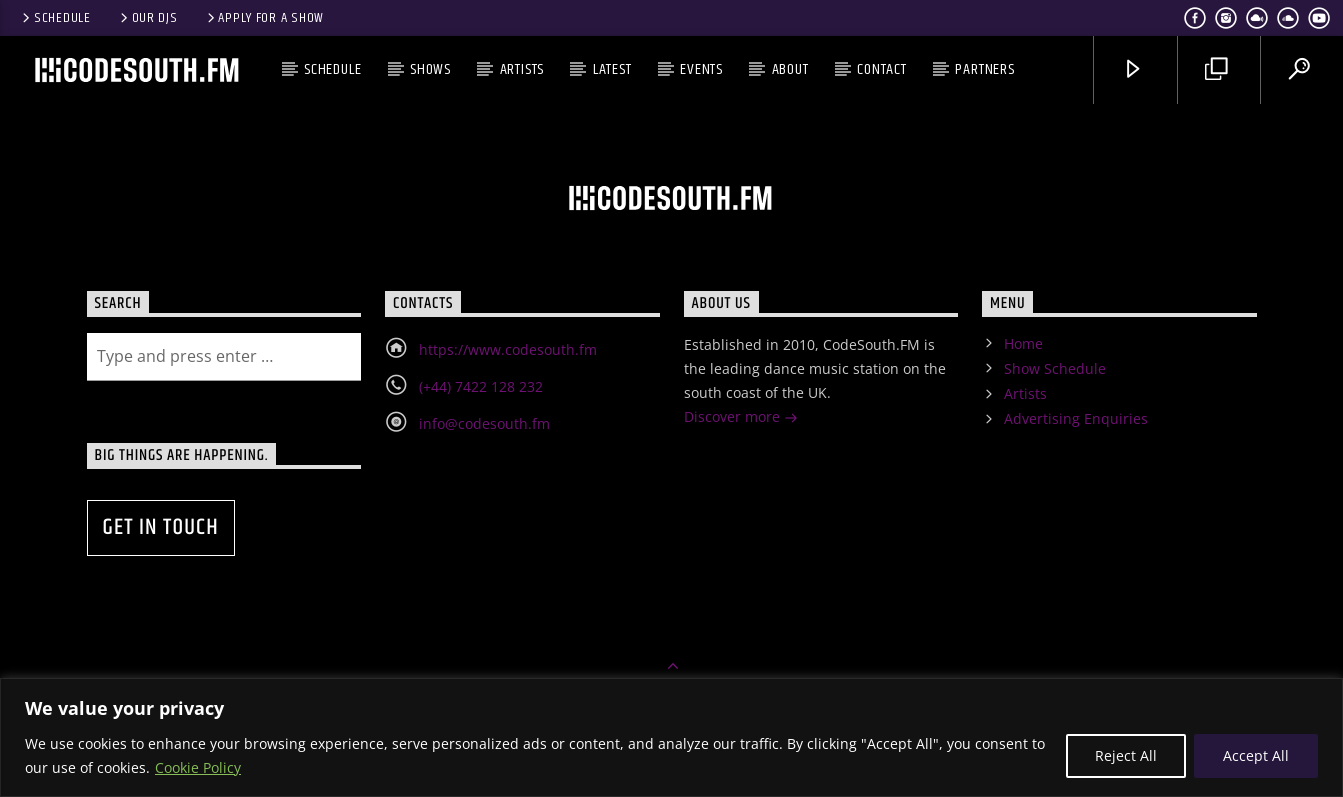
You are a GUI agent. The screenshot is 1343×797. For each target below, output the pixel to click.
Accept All (1256, 755)
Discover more (741, 418)
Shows (430, 69)
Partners (984, 69)
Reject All (1126, 755)
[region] (671, 737)
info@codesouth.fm (484, 423)
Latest (612, 69)
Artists (522, 69)
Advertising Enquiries (1076, 418)
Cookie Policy (198, 767)
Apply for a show (264, 18)
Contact (882, 69)
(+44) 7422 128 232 (481, 386)
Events (701, 69)
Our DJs (147, 18)
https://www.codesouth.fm (508, 349)
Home (1023, 343)
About (790, 69)
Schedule (55, 18)
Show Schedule (1055, 368)
